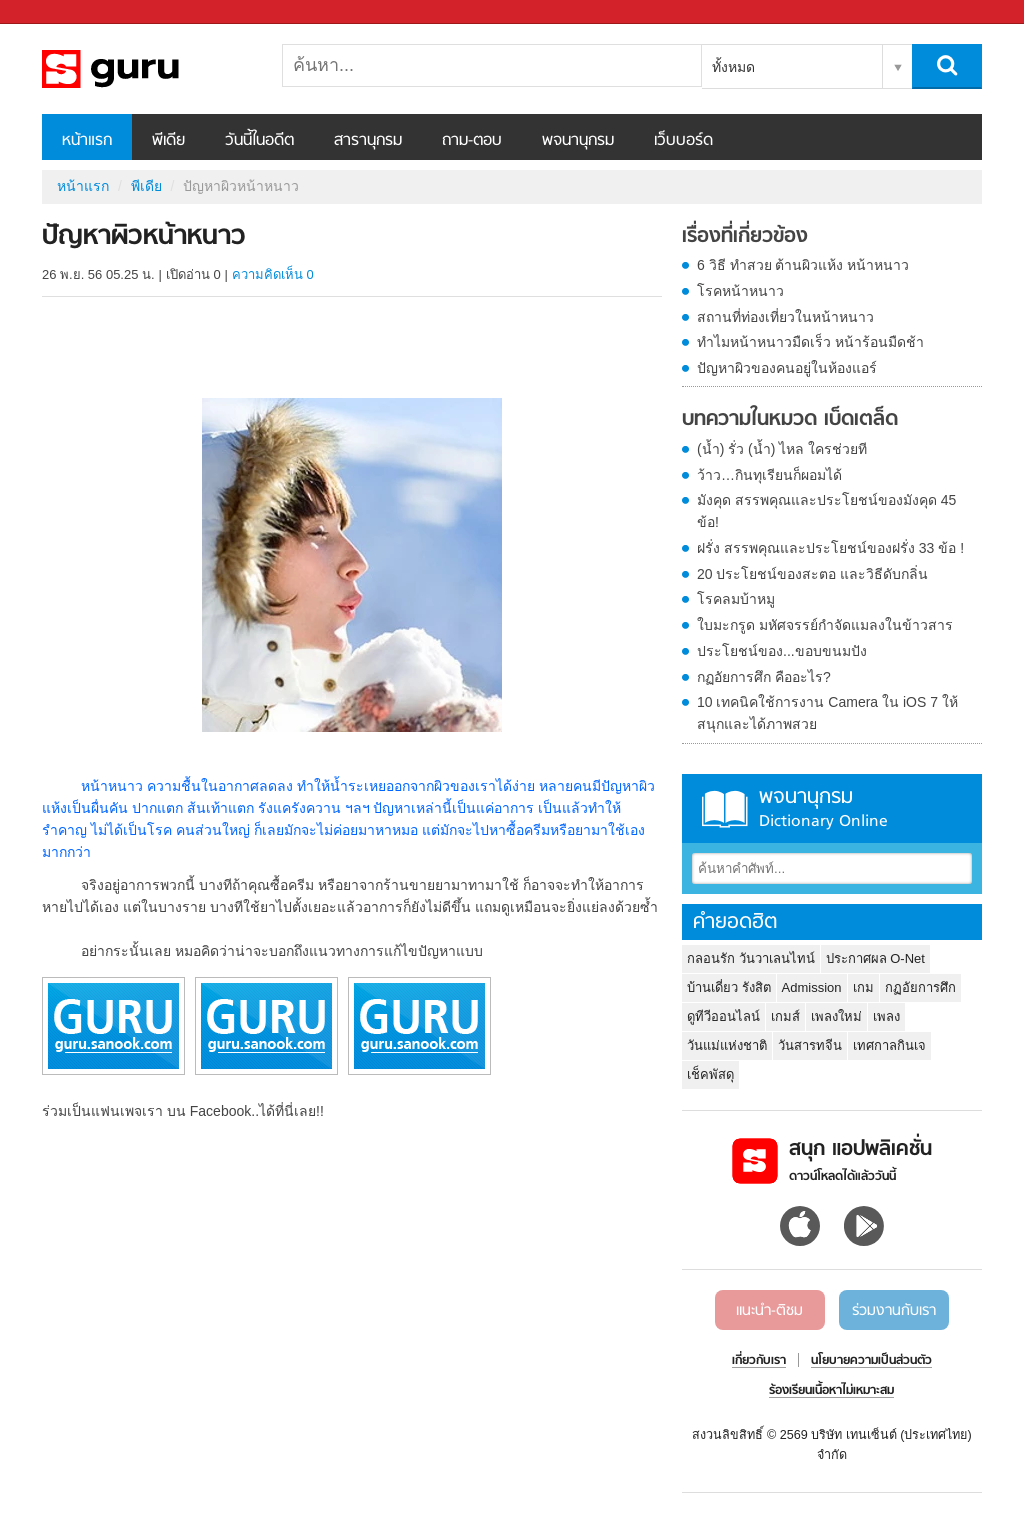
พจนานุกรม (578, 141)
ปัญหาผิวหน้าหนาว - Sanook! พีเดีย (147, 69)
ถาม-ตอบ (472, 141)
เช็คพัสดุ (710, 1074)
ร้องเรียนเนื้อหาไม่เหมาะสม (831, 1391)
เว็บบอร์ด (683, 141)
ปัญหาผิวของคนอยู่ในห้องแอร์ (787, 368)
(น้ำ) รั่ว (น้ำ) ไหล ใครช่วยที (782, 449)
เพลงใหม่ (836, 1016)
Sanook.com (60, 12)
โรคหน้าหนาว (740, 291)
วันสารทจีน (810, 1045)
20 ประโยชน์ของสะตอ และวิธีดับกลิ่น (812, 574)
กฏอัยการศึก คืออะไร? (764, 677)
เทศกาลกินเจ (889, 1045)
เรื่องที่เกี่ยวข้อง (745, 237)
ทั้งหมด (733, 67)
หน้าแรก (87, 141)
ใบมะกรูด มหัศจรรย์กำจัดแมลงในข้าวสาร (825, 625)
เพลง (886, 1016)
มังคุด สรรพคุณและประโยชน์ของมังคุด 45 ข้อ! (826, 511)
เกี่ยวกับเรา (759, 1361)
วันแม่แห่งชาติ (727, 1045)
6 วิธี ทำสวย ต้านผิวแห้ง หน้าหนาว (803, 265)
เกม (863, 987)
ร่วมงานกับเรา (894, 1311)
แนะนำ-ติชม (769, 1311)
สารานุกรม (368, 141)
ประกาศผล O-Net (875, 958)
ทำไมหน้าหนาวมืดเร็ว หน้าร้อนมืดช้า (810, 342)
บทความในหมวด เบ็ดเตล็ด (790, 420)
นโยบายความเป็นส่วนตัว (871, 1361)
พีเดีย (168, 141)
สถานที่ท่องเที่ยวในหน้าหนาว (785, 317)
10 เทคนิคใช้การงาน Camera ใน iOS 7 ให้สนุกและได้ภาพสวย (827, 713)
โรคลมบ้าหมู (736, 599)
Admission (812, 987)
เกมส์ (785, 1016)
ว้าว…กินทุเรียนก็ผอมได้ (769, 475)
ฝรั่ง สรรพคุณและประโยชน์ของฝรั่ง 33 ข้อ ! (830, 548)
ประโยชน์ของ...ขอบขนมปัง (782, 651)
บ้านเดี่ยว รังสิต (729, 987)
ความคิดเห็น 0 (273, 274)
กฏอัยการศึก (920, 987)
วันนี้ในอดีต (259, 141)
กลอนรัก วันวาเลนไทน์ (751, 958)
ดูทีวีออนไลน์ (723, 1016)
